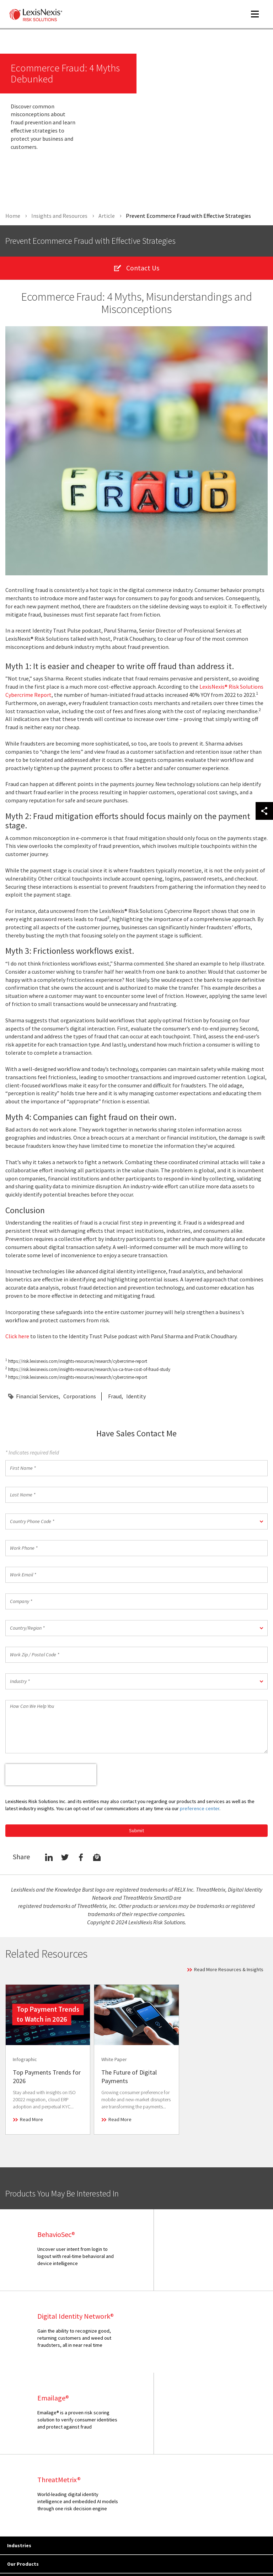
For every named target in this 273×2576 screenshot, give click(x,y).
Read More (31, 2121)
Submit (136, 1832)
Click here (17, 1337)
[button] (136, 1523)
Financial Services (37, 1397)
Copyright (71, 2541)
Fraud (115, 1397)
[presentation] (50, 1775)
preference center (199, 1810)
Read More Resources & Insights (228, 1971)
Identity (136, 1397)
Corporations (79, 1397)
